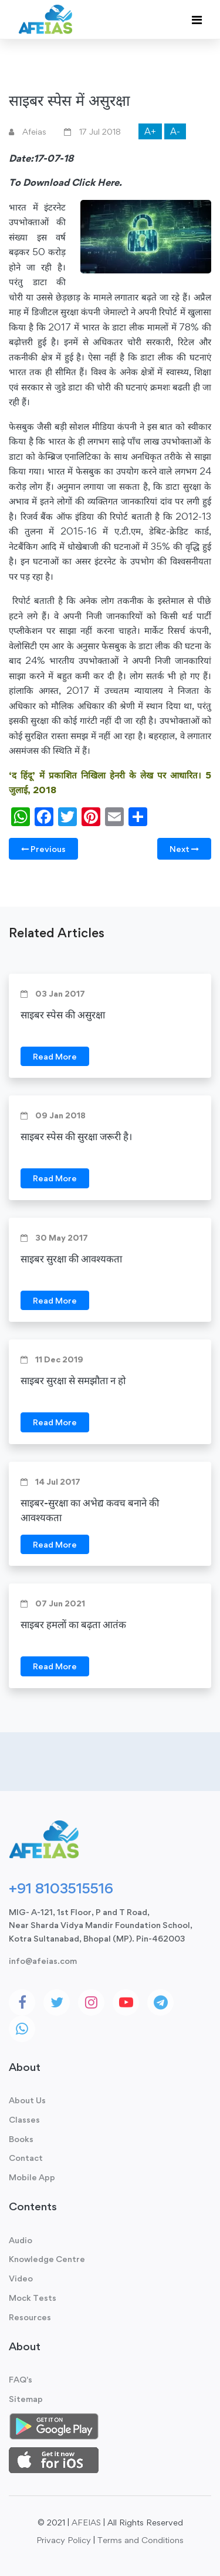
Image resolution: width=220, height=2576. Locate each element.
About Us (27, 2100)
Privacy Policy (63, 2540)
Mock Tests (32, 2298)
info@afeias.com (43, 1961)
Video (21, 2278)
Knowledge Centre (47, 2259)
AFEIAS (86, 2522)
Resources (30, 2317)
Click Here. (97, 182)
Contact (26, 2158)
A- (175, 131)
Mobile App (32, 2177)
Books (21, 2139)
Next (184, 849)
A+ (150, 131)
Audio (20, 2240)
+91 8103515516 (61, 1888)
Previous (43, 849)
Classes (24, 2119)
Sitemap (26, 2399)
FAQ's (20, 2379)
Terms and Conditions (140, 2540)
